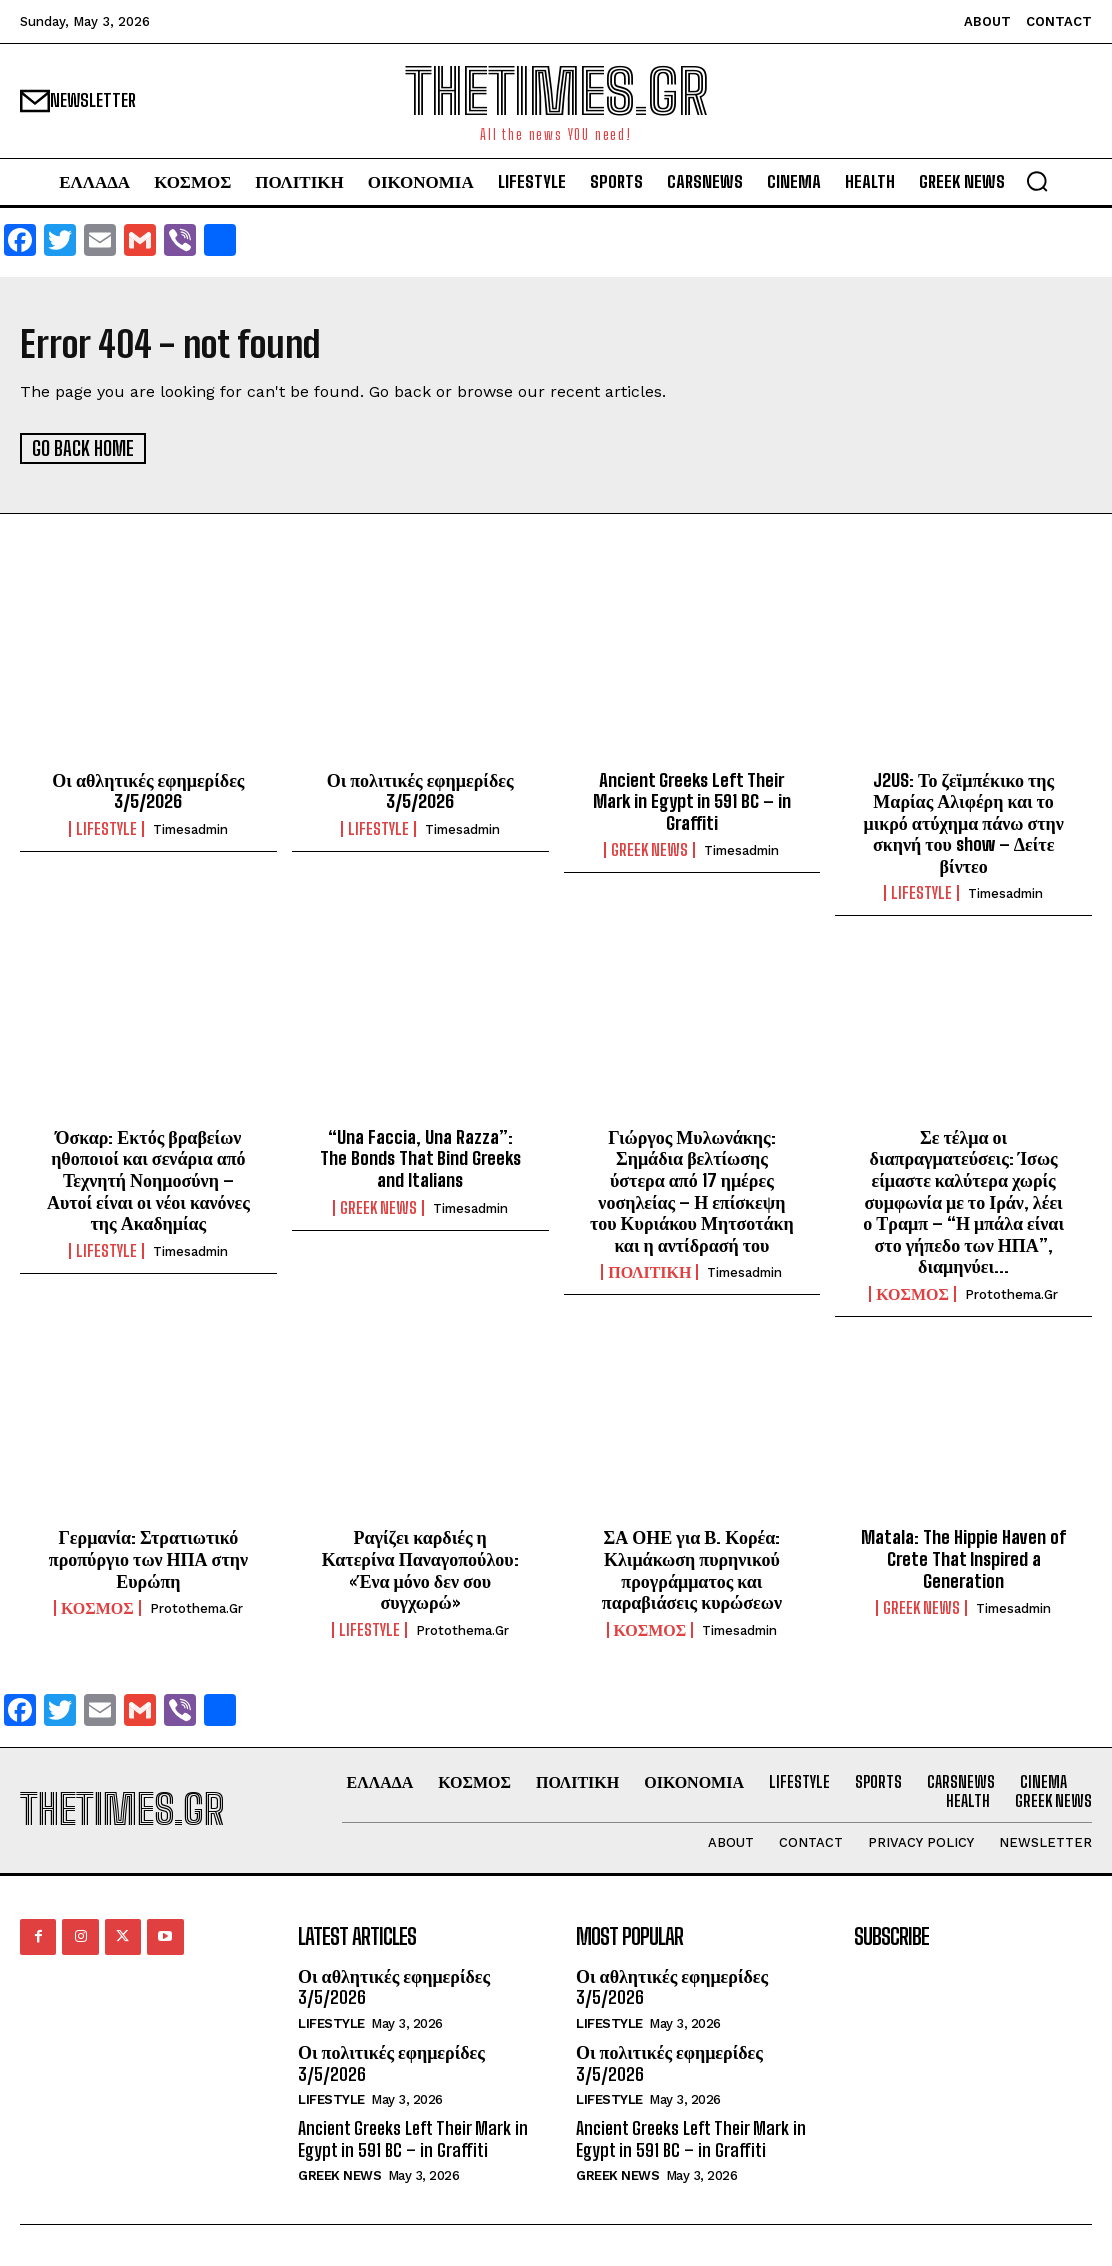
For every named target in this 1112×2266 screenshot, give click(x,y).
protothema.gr (1011, 1293)
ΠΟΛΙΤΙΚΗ (649, 1272)
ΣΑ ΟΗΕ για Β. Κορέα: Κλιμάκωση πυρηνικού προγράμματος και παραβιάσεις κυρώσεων (692, 1569)
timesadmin (190, 828)
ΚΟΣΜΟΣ (912, 1293)
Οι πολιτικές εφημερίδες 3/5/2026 (420, 790)
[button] (1037, 181)
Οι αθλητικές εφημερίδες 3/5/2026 (148, 790)
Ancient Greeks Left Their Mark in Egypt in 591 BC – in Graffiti (692, 800)
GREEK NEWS (649, 850)
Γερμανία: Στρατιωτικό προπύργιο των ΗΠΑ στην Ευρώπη (148, 1558)
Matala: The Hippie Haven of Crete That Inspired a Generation (963, 1558)
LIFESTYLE (106, 828)
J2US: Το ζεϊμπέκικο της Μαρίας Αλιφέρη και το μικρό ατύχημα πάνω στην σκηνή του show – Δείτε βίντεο (963, 822)
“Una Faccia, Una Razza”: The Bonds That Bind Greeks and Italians (420, 1157)
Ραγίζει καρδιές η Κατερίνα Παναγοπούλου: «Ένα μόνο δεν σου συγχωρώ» (420, 1569)
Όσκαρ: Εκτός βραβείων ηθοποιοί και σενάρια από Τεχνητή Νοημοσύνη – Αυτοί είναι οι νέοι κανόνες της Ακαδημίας (148, 1179)
